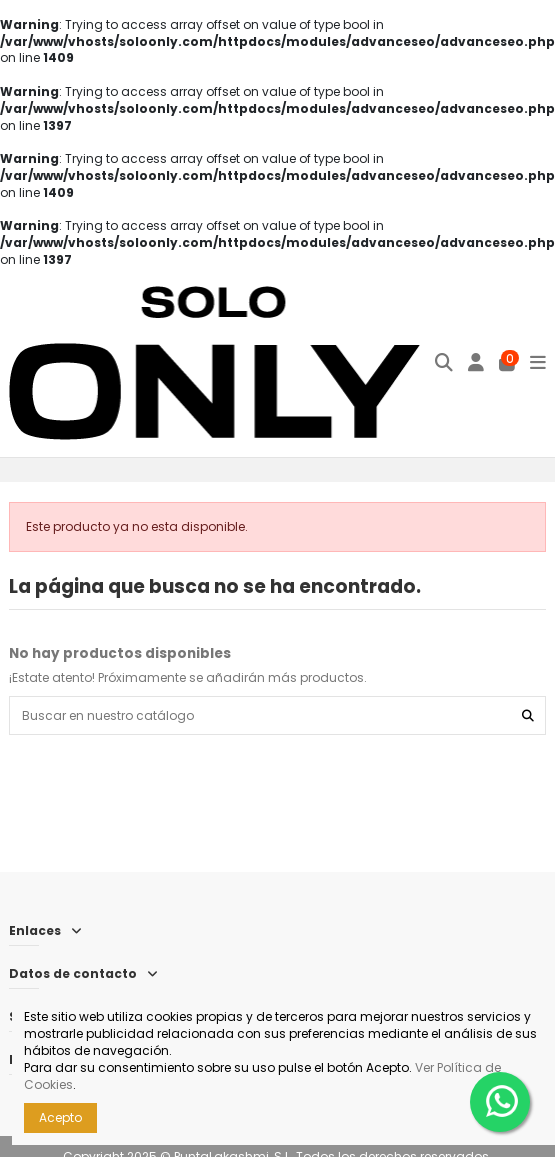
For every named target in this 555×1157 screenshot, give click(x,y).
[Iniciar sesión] (476, 362)
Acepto (60, 1117)
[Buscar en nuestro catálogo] (528, 715)
